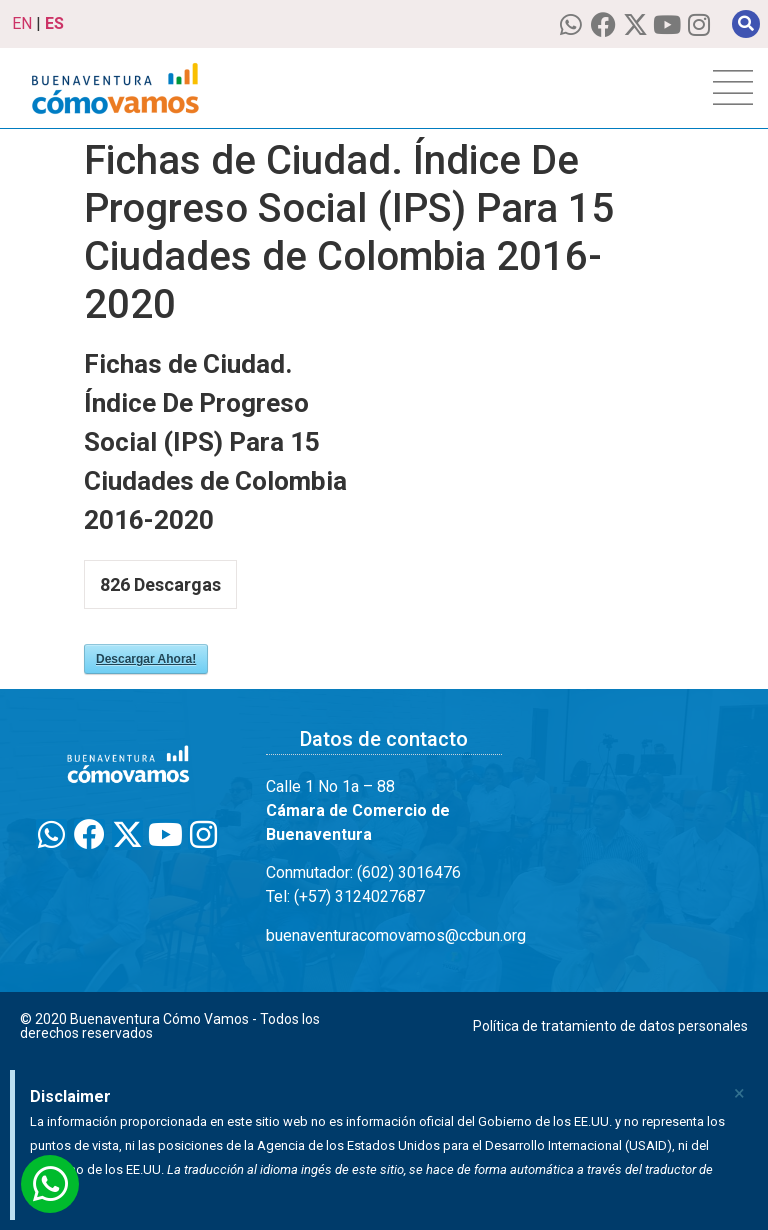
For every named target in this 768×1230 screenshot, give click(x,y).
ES (54, 23)
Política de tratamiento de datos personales (610, 1026)
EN (22, 23)
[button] (746, 24)
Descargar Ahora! (146, 659)
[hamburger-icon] (733, 88)
